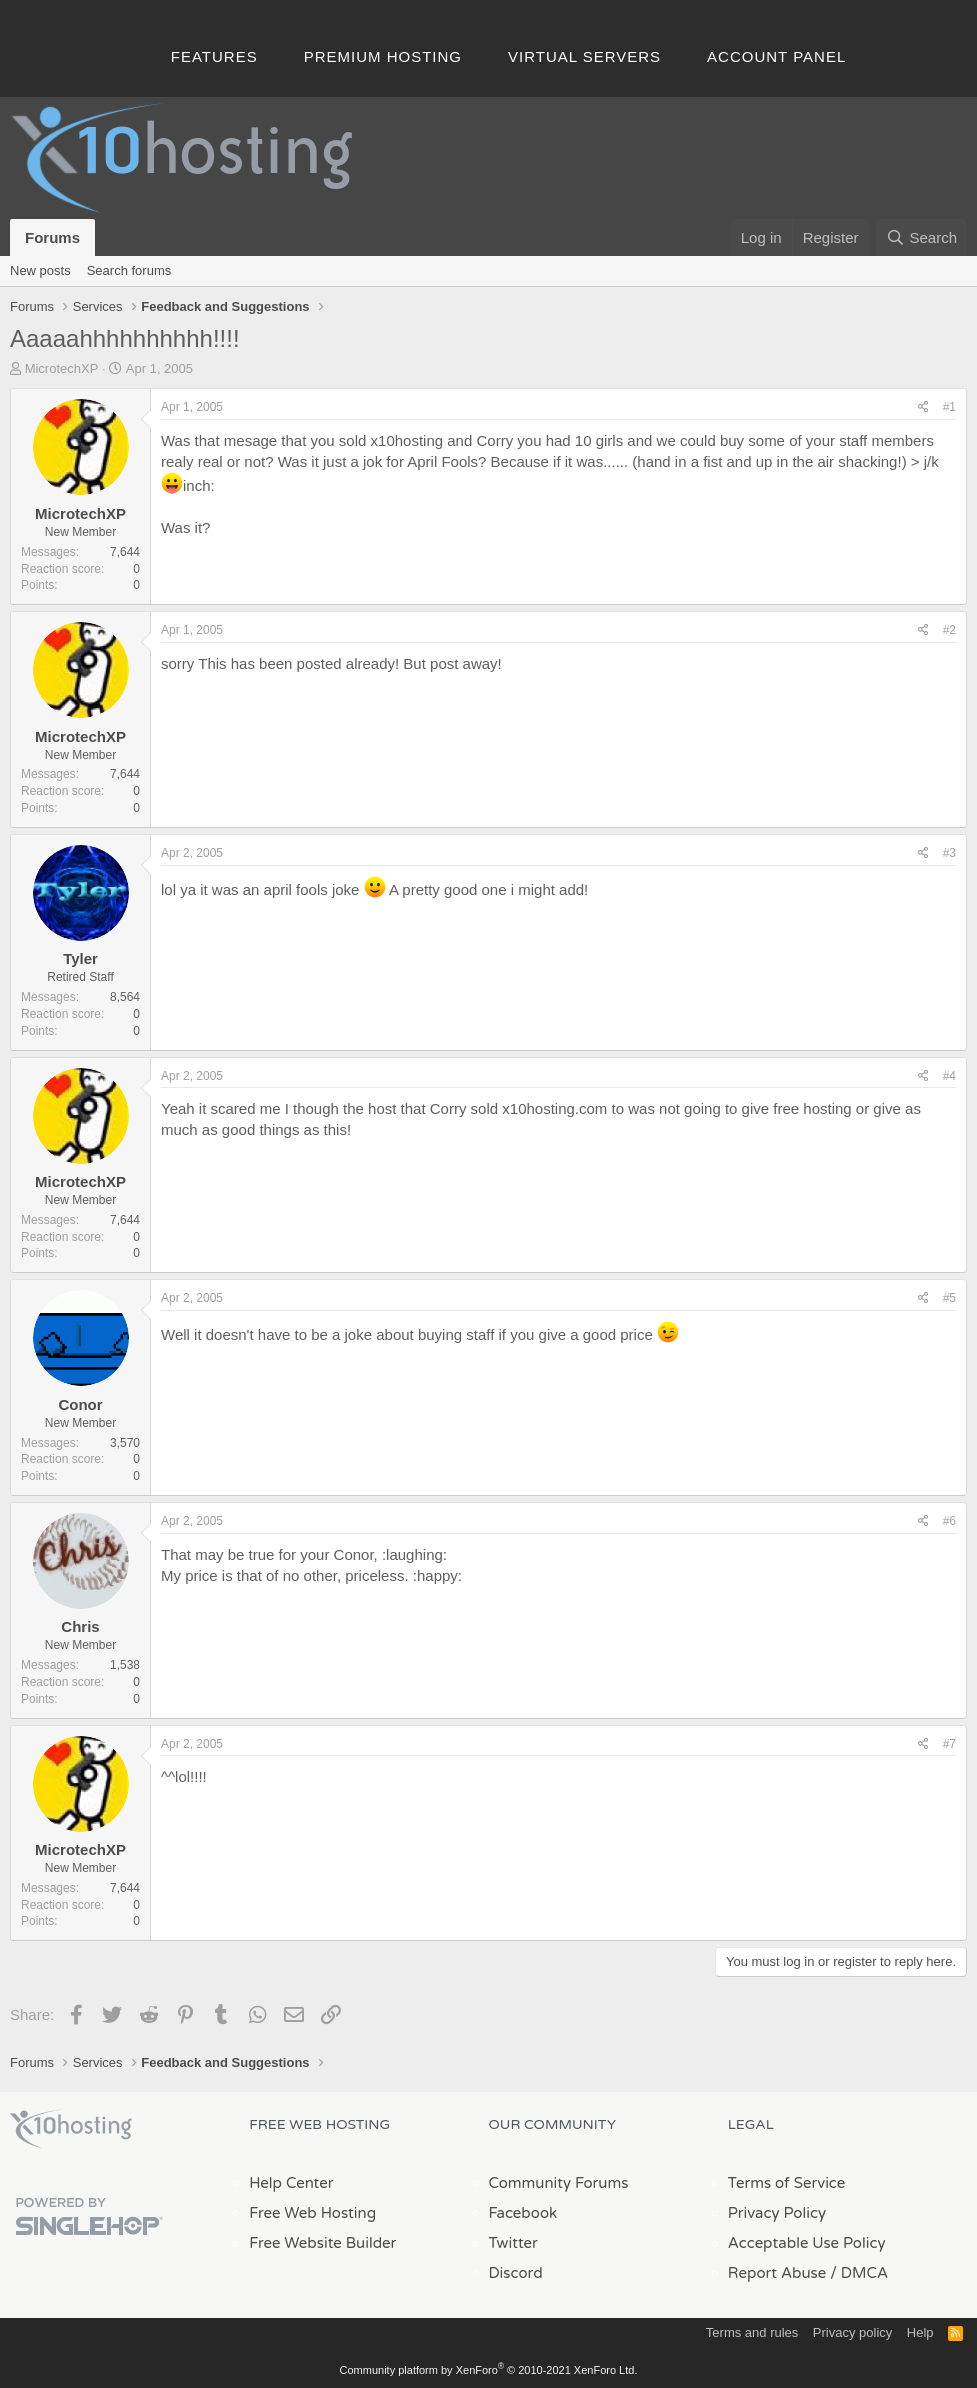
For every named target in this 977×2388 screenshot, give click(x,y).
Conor (80, 1404)
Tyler (80, 958)
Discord (516, 2273)
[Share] (923, 407)
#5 (949, 1298)
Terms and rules (752, 2332)
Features (214, 56)
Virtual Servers (584, 56)
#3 (949, 853)
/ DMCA (859, 2273)
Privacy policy (852, 2332)
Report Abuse (777, 2273)
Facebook (523, 2213)
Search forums (129, 270)
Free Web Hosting (312, 2213)
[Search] (921, 237)
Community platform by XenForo (489, 2370)
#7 (949, 1744)
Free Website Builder (322, 2243)
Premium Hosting (383, 56)
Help (920, 2332)
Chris (80, 1626)
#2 (949, 630)
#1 (949, 407)
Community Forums (559, 2183)
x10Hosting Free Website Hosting (71, 2129)
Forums (52, 237)
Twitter (513, 2243)
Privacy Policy (777, 2213)
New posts (40, 270)
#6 (949, 1521)
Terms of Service (787, 2183)
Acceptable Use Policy (807, 2243)
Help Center (291, 2183)
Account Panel (776, 56)
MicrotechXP (62, 368)
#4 (949, 1076)
